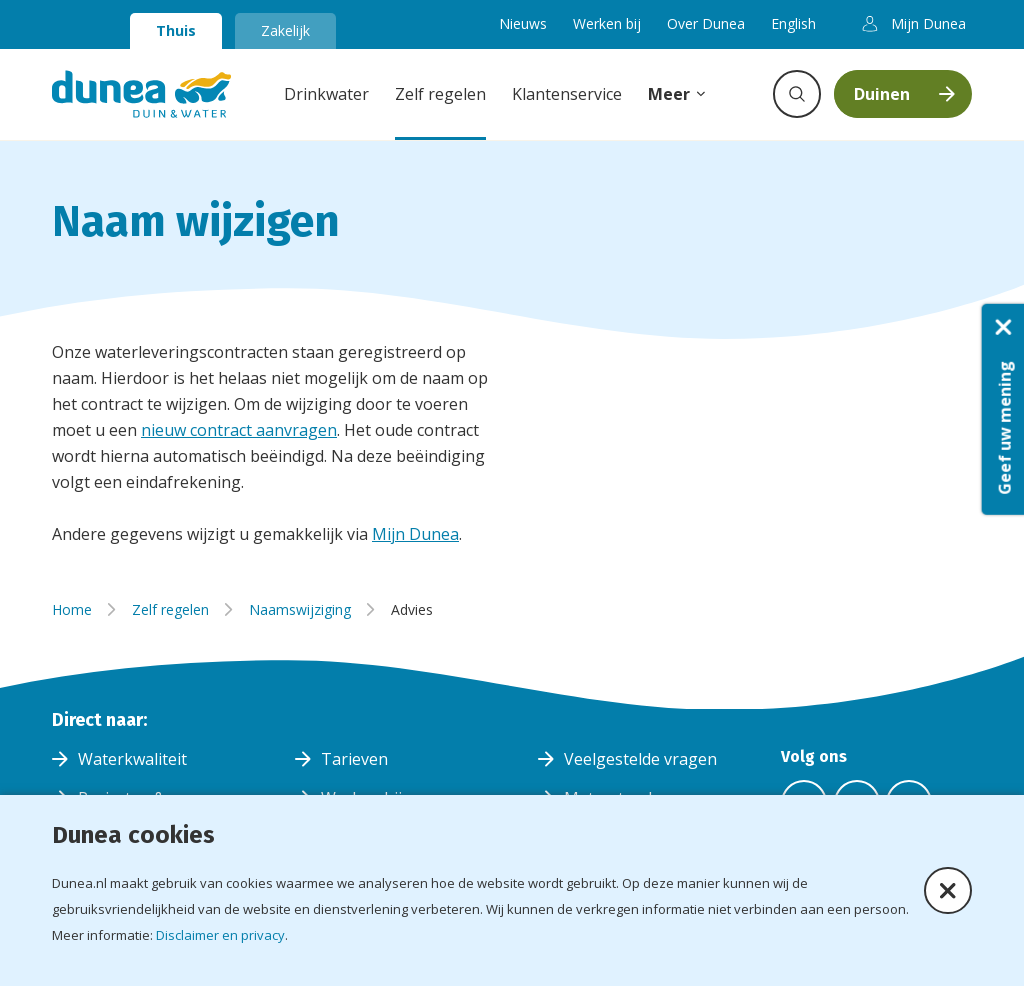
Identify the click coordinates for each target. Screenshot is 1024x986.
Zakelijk (285, 30)
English (793, 23)
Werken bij (607, 23)
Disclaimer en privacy (220, 935)
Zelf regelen (440, 94)
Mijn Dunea (415, 534)
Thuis (176, 30)
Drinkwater (326, 94)
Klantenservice (567, 94)
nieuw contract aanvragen (239, 430)
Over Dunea (706, 23)
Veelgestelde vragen (640, 759)
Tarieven (354, 759)
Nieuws (523, 23)
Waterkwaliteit (132, 759)
